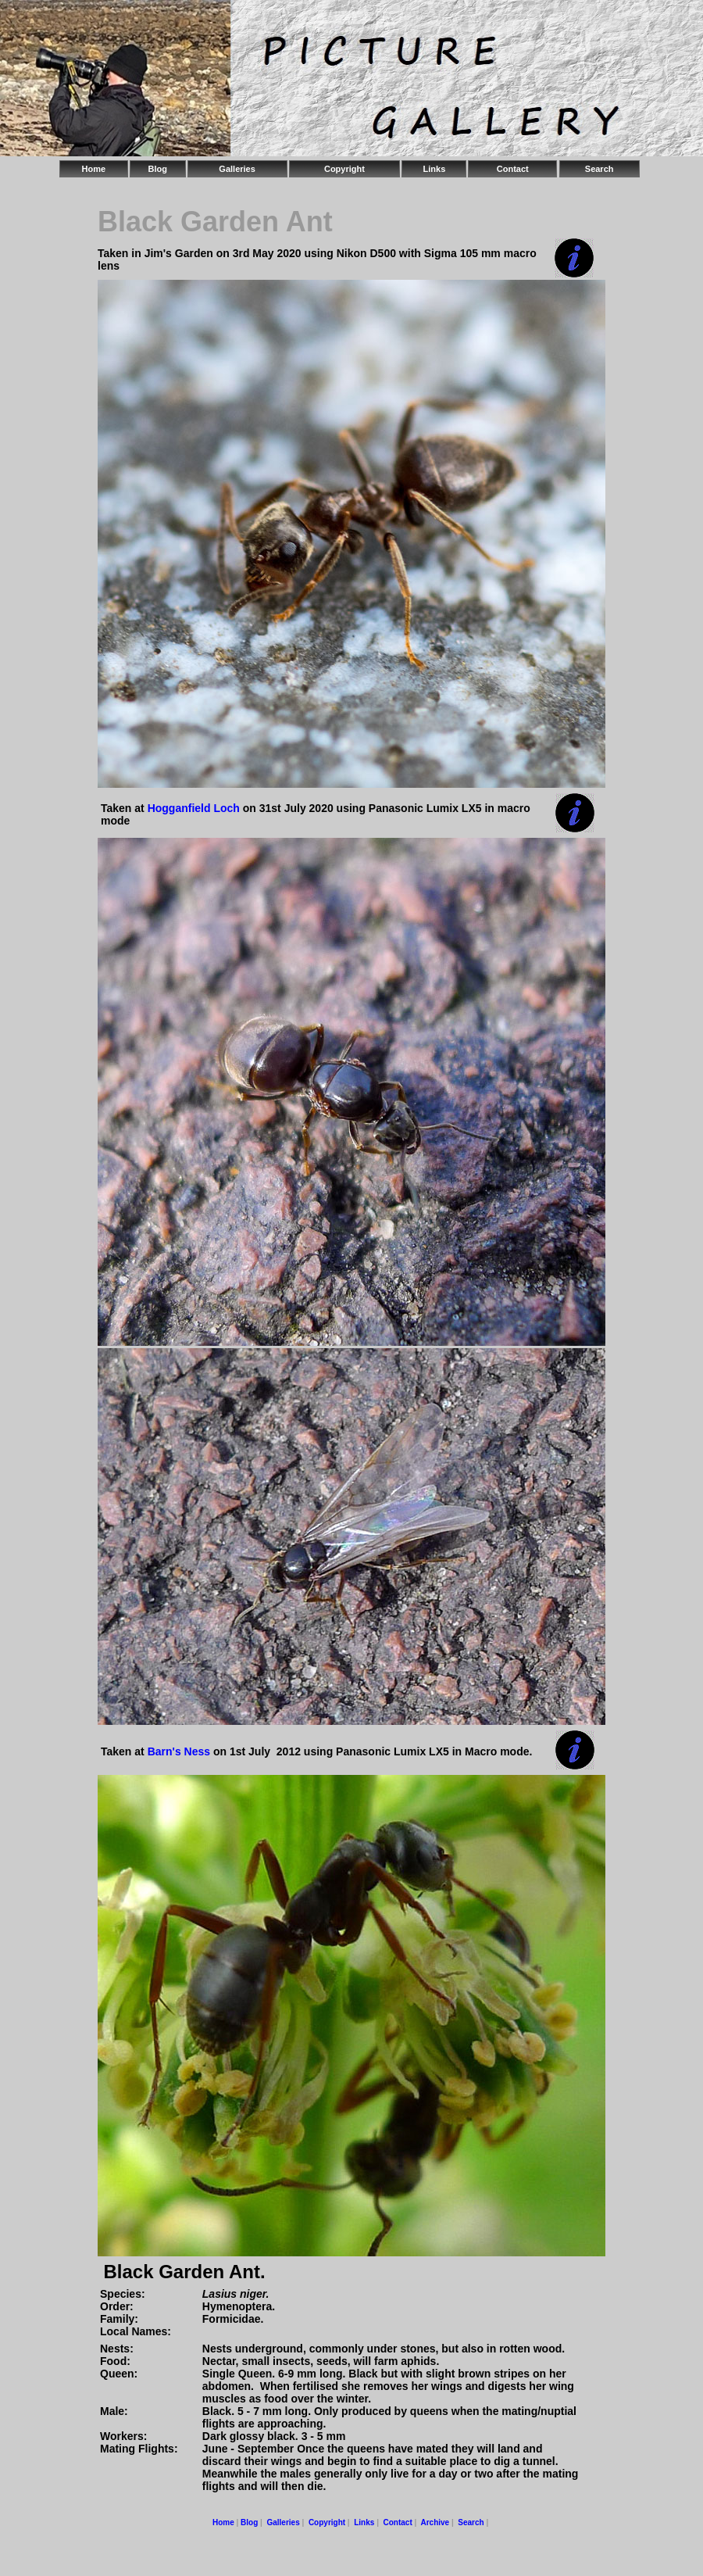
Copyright (344, 169)
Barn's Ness (179, 1751)
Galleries (237, 169)
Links (434, 169)
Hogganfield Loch (194, 808)
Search (599, 169)
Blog (157, 169)
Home (94, 169)
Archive (435, 2522)
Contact (513, 169)
